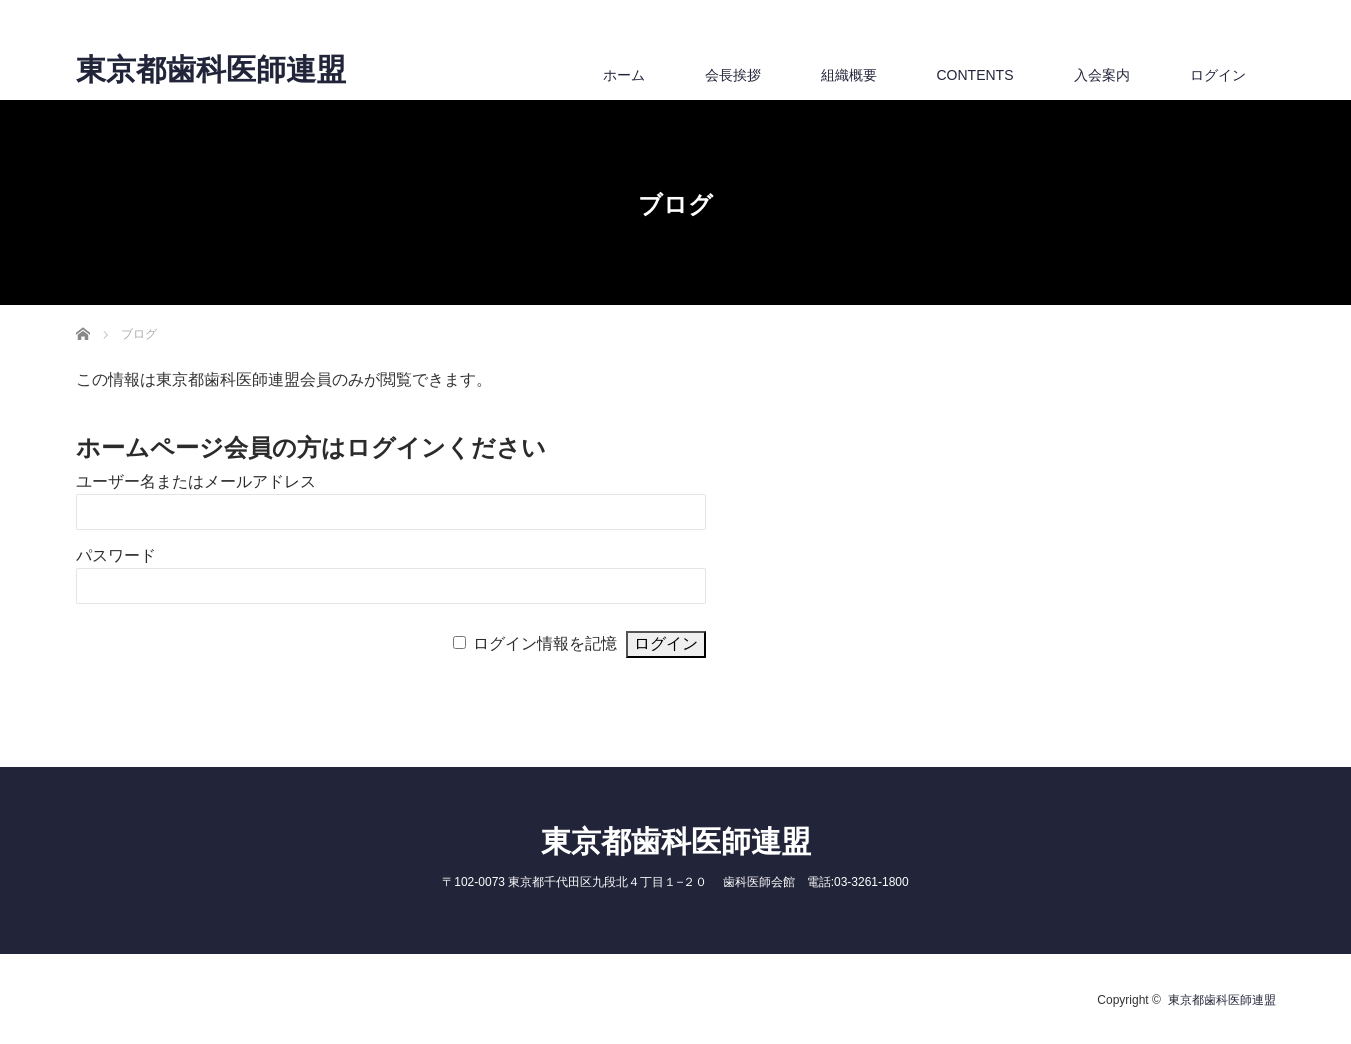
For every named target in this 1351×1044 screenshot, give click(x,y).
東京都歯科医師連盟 (211, 70)
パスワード (116, 555)
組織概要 (849, 75)
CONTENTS (975, 75)
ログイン (1218, 75)
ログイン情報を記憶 (545, 643)
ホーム (624, 75)
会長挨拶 (733, 75)
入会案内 (1102, 75)
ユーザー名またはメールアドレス (196, 481)
